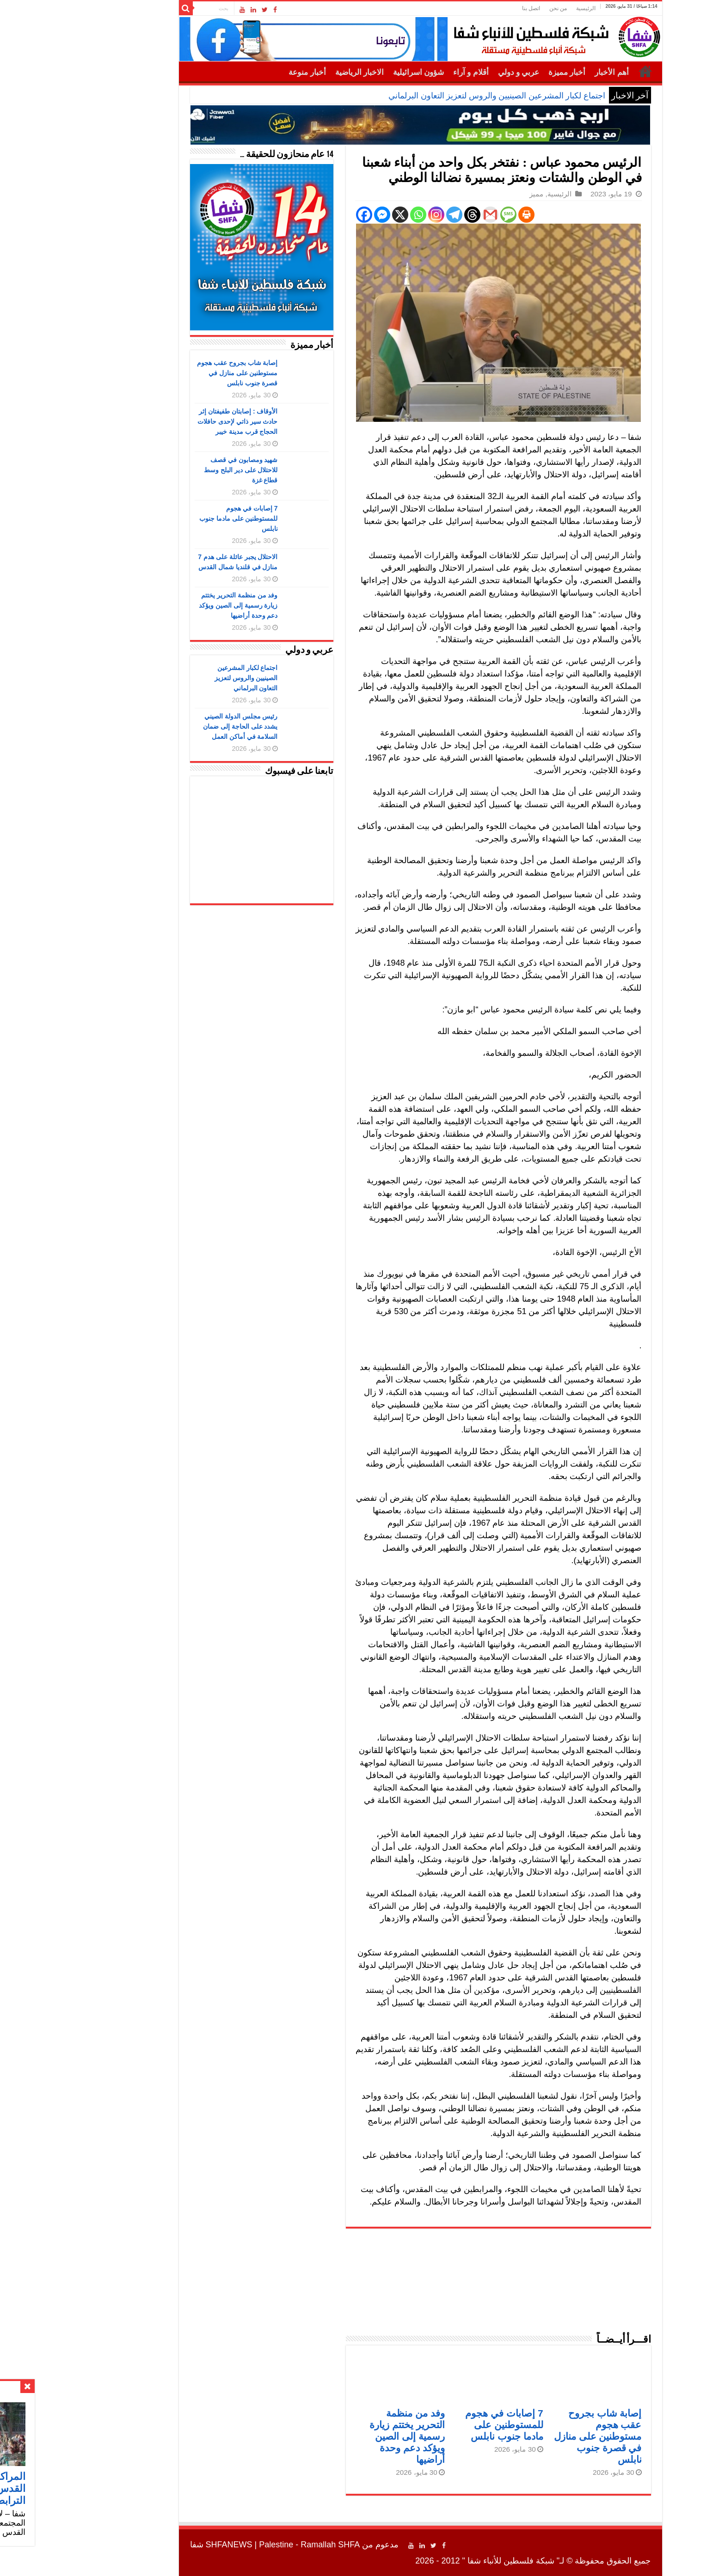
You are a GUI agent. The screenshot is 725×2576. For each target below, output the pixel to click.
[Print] (469, 215)
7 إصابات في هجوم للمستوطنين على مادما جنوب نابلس (446, 2425)
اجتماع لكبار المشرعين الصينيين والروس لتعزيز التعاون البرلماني (439, 95)
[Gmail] (432, 215)
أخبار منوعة (249, 72)
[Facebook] (306, 215)
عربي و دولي (461, 72)
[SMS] (450, 215)
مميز (478, 194)
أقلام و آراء (413, 72)
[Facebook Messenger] (324, 215)
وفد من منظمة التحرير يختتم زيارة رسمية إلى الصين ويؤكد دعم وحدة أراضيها (349, 2436)
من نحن (500, 8)
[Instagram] (378, 215)
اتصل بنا (473, 8)
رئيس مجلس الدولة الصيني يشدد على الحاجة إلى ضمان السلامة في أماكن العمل (182, 726)
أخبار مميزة (509, 72)
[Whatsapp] (360, 215)
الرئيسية (528, 8)
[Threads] (414, 215)
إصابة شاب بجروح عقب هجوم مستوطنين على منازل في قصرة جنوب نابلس (540, 2436)
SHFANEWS (171, 2544)
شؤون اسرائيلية (360, 72)
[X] (342, 215)
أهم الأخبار (554, 72)
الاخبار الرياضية (301, 72)
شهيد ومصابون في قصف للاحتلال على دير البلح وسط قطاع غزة (183, 470)
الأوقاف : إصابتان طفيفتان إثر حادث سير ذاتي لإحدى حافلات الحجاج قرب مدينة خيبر (180, 421)
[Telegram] (396, 215)
